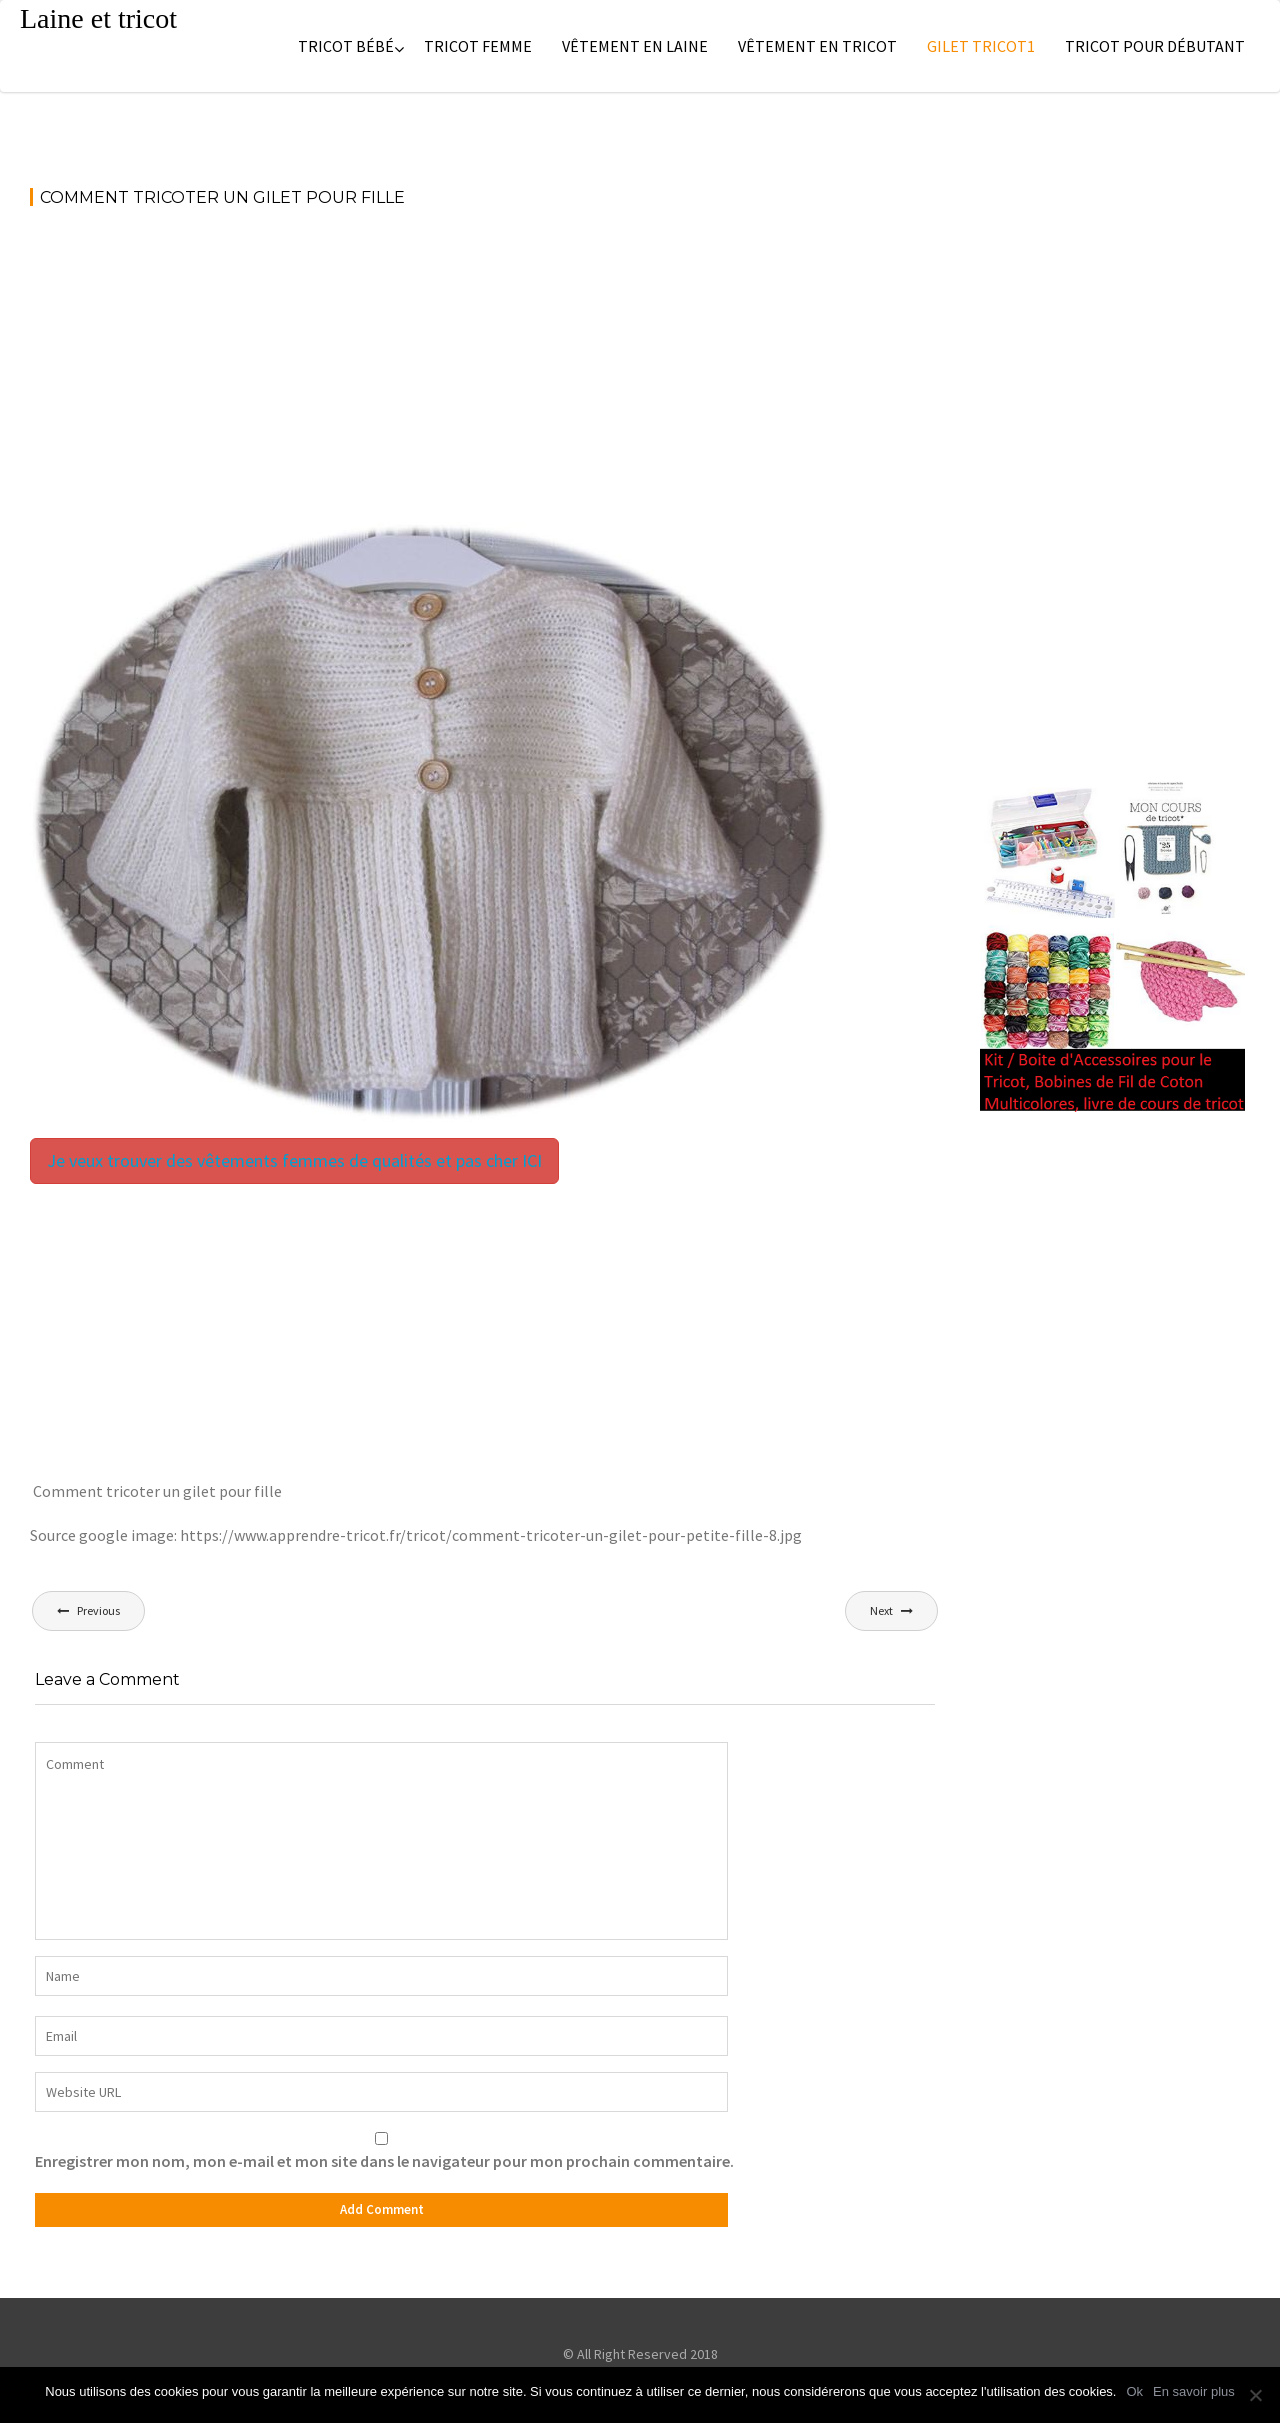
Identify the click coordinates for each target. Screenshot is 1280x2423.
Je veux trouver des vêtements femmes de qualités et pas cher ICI (294, 1160)
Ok (1134, 2391)
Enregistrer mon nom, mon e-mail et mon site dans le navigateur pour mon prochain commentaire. (384, 2161)
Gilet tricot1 (981, 46)
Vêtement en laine (635, 46)
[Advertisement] (485, 374)
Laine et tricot (98, 18)
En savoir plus (1194, 2391)
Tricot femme (478, 46)
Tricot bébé (346, 46)
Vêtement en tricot (817, 46)
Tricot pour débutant (1155, 46)
